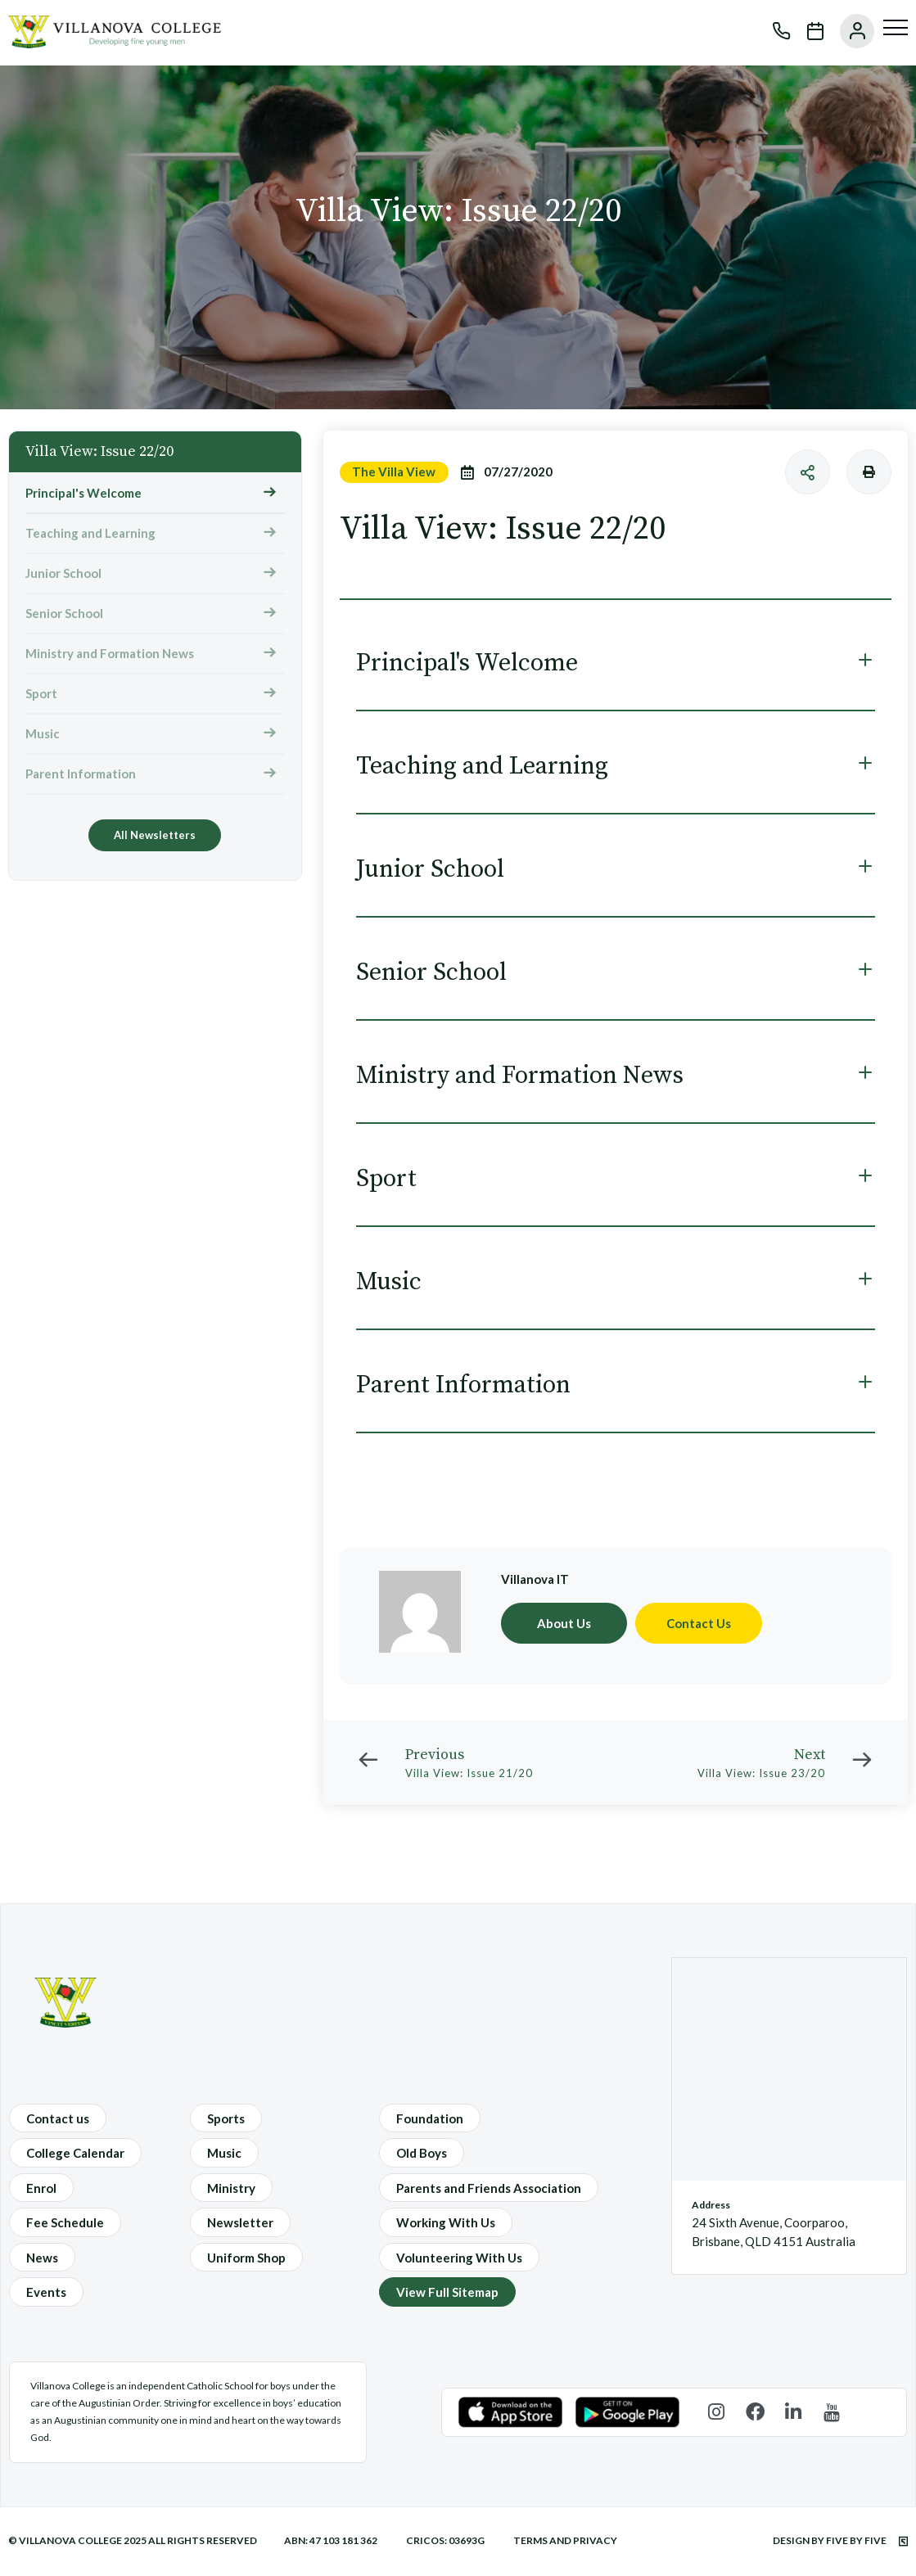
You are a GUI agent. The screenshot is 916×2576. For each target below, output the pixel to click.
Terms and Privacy (565, 2540)
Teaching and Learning (90, 533)
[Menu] (895, 28)
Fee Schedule (65, 2222)
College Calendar (75, 2152)
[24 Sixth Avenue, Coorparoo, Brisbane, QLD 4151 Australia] (789, 2069)
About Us (564, 1623)
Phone (773, 31)
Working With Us (445, 2222)
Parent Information (80, 773)
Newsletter (240, 2222)
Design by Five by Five (840, 2540)
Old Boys (421, 2152)
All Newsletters (155, 834)
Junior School (63, 573)
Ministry (231, 2188)
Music (42, 733)
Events (46, 2292)
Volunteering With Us (459, 2257)
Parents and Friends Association (488, 2188)
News (42, 2257)
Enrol (41, 2188)
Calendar (807, 31)
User (848, 31)
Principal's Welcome (83, 492)
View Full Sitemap (447, 2292)
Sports (226, 2118)
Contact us (57, 2118)
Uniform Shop (246, 2257)
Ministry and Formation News (109, 653)
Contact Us (698, 1623)
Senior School (64, 613)
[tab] (615, 663)
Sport (41, 693)
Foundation (429, 2118)
